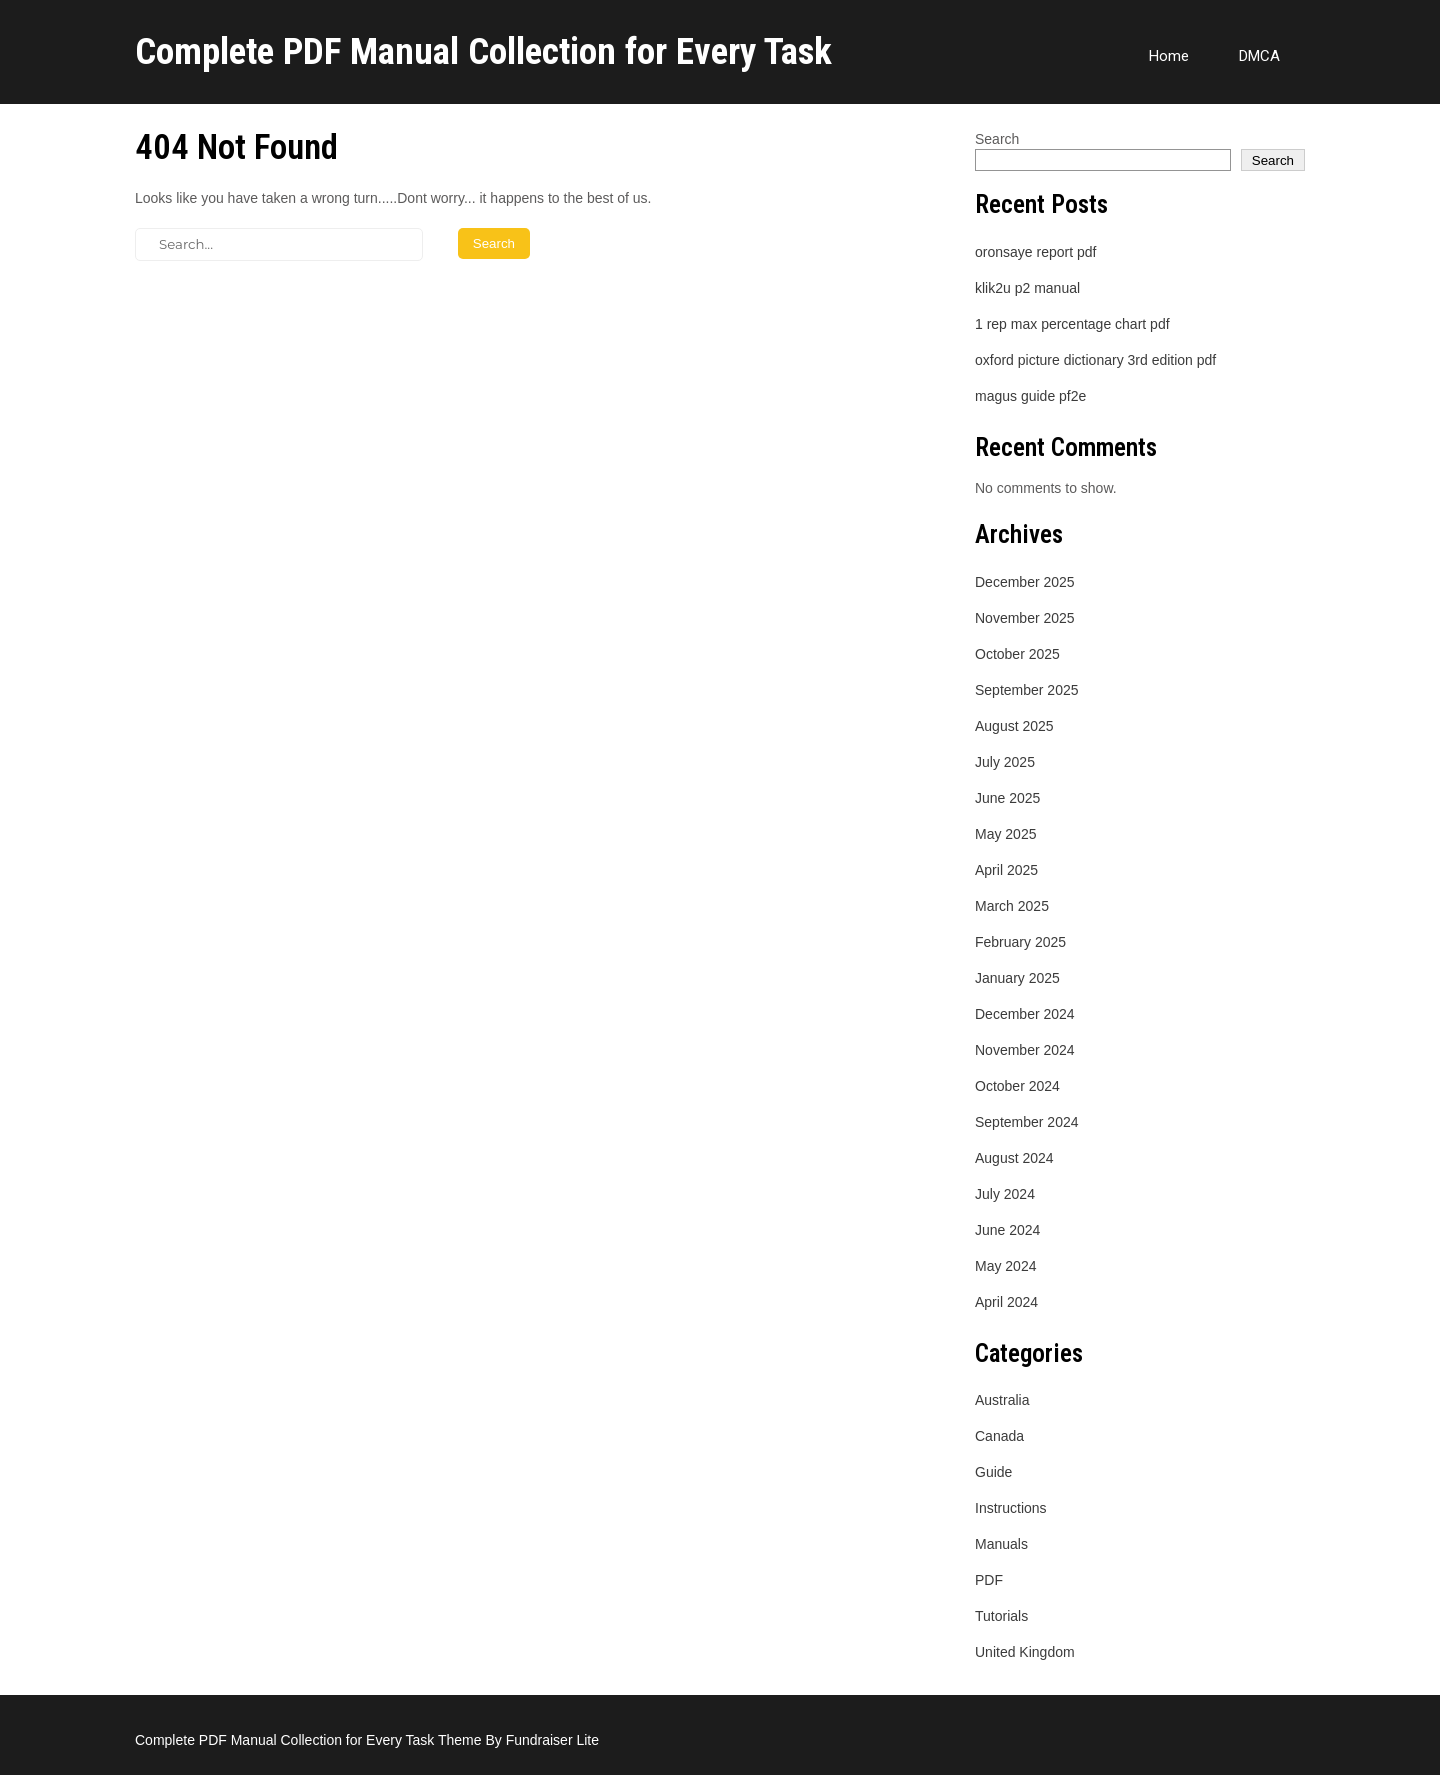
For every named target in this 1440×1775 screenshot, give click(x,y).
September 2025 (1027, 690)
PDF (989, 1580)
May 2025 (1005, 834)
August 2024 (1014, 1158)
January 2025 (1017, 978)
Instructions (1011, 1508)
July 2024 (1005, 1194)
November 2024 (1025, 1050)
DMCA (1259, 56)
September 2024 (1027, 1122)
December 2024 (1025, 1014)
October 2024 (1017, 1086)
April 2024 (1006, 1302)
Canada (999, 1436)
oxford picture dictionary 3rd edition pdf (1095, 360)
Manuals (1001, 1544)
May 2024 (1005, 1266)
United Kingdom (1025, 1652)
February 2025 (1020, 942)
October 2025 (1017, 654)
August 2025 (1014, 726)
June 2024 (1007, 1230)
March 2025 (1012, 906)
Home (1169, 56)
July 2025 (1005, 762)
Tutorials (1001, 1616)
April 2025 (1006, 870)
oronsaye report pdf (1035, 252)
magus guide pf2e (1030, 396)
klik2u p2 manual (1027, 288)
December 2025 (1025, 582)
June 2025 (1007, 798)
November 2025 (1025, 618)
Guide (993, 1472)
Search (997, 139)
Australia (1002, 1400)
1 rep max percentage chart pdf (1072, 324)
